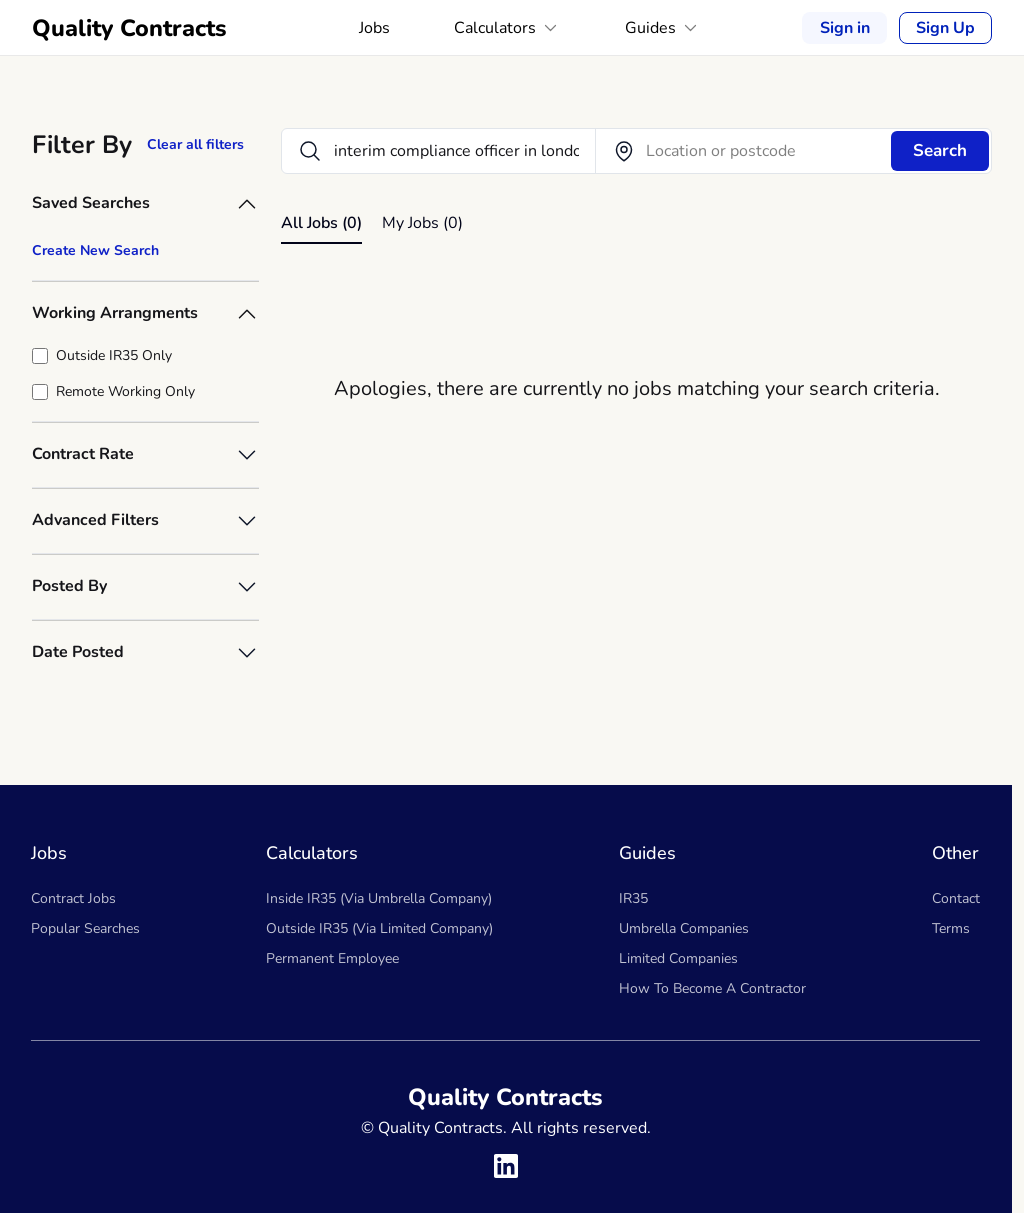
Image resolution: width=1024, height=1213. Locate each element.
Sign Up (945, 28)
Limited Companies (678, 958)
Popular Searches (85, 928)
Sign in (845, 28)
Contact (956, 898)
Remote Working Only (125, 391)
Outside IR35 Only (114, 355)
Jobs (374, 28)
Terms (951, 928)
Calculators (507, 28)
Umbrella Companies (684, 928)
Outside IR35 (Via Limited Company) (379, 928)
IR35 (633, 898)
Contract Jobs (73, 898)
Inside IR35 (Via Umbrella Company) (379, 898)
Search (940, 150)
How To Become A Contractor (712, 988)
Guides (663, 28)
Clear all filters (195, 145)
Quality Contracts (129, 28)
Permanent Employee (332, 958)
